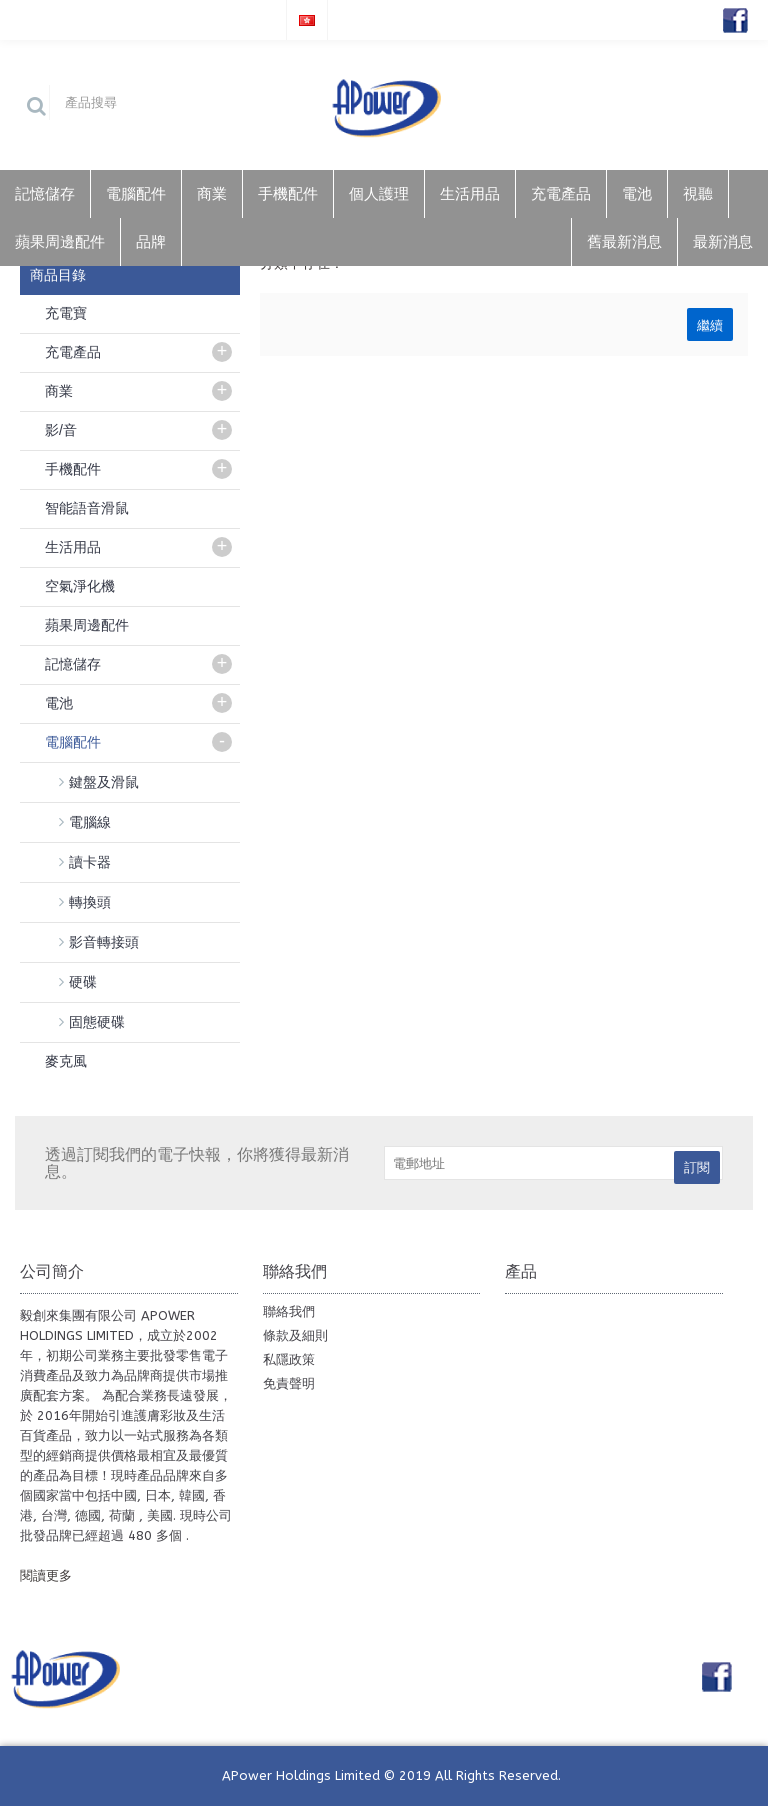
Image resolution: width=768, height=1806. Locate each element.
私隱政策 (289, 1359)
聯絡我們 (289, 1311)
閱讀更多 (46, 1575)
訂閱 (697, 1167)
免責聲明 (289, 1383)
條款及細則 (295, 1335)
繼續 (710, 324)
